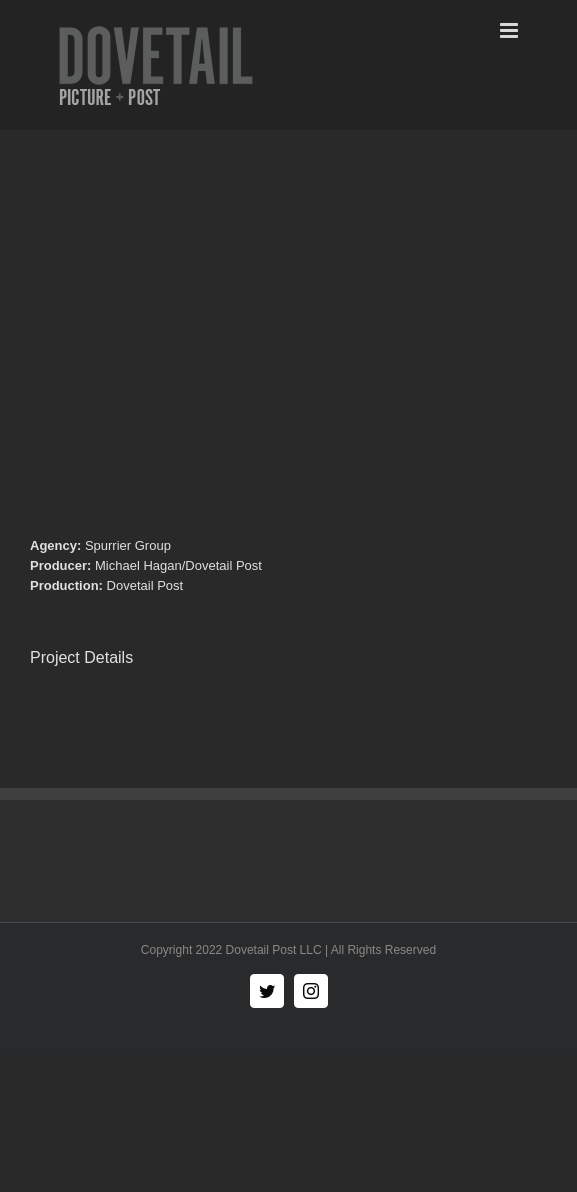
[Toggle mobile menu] (510, 30)
